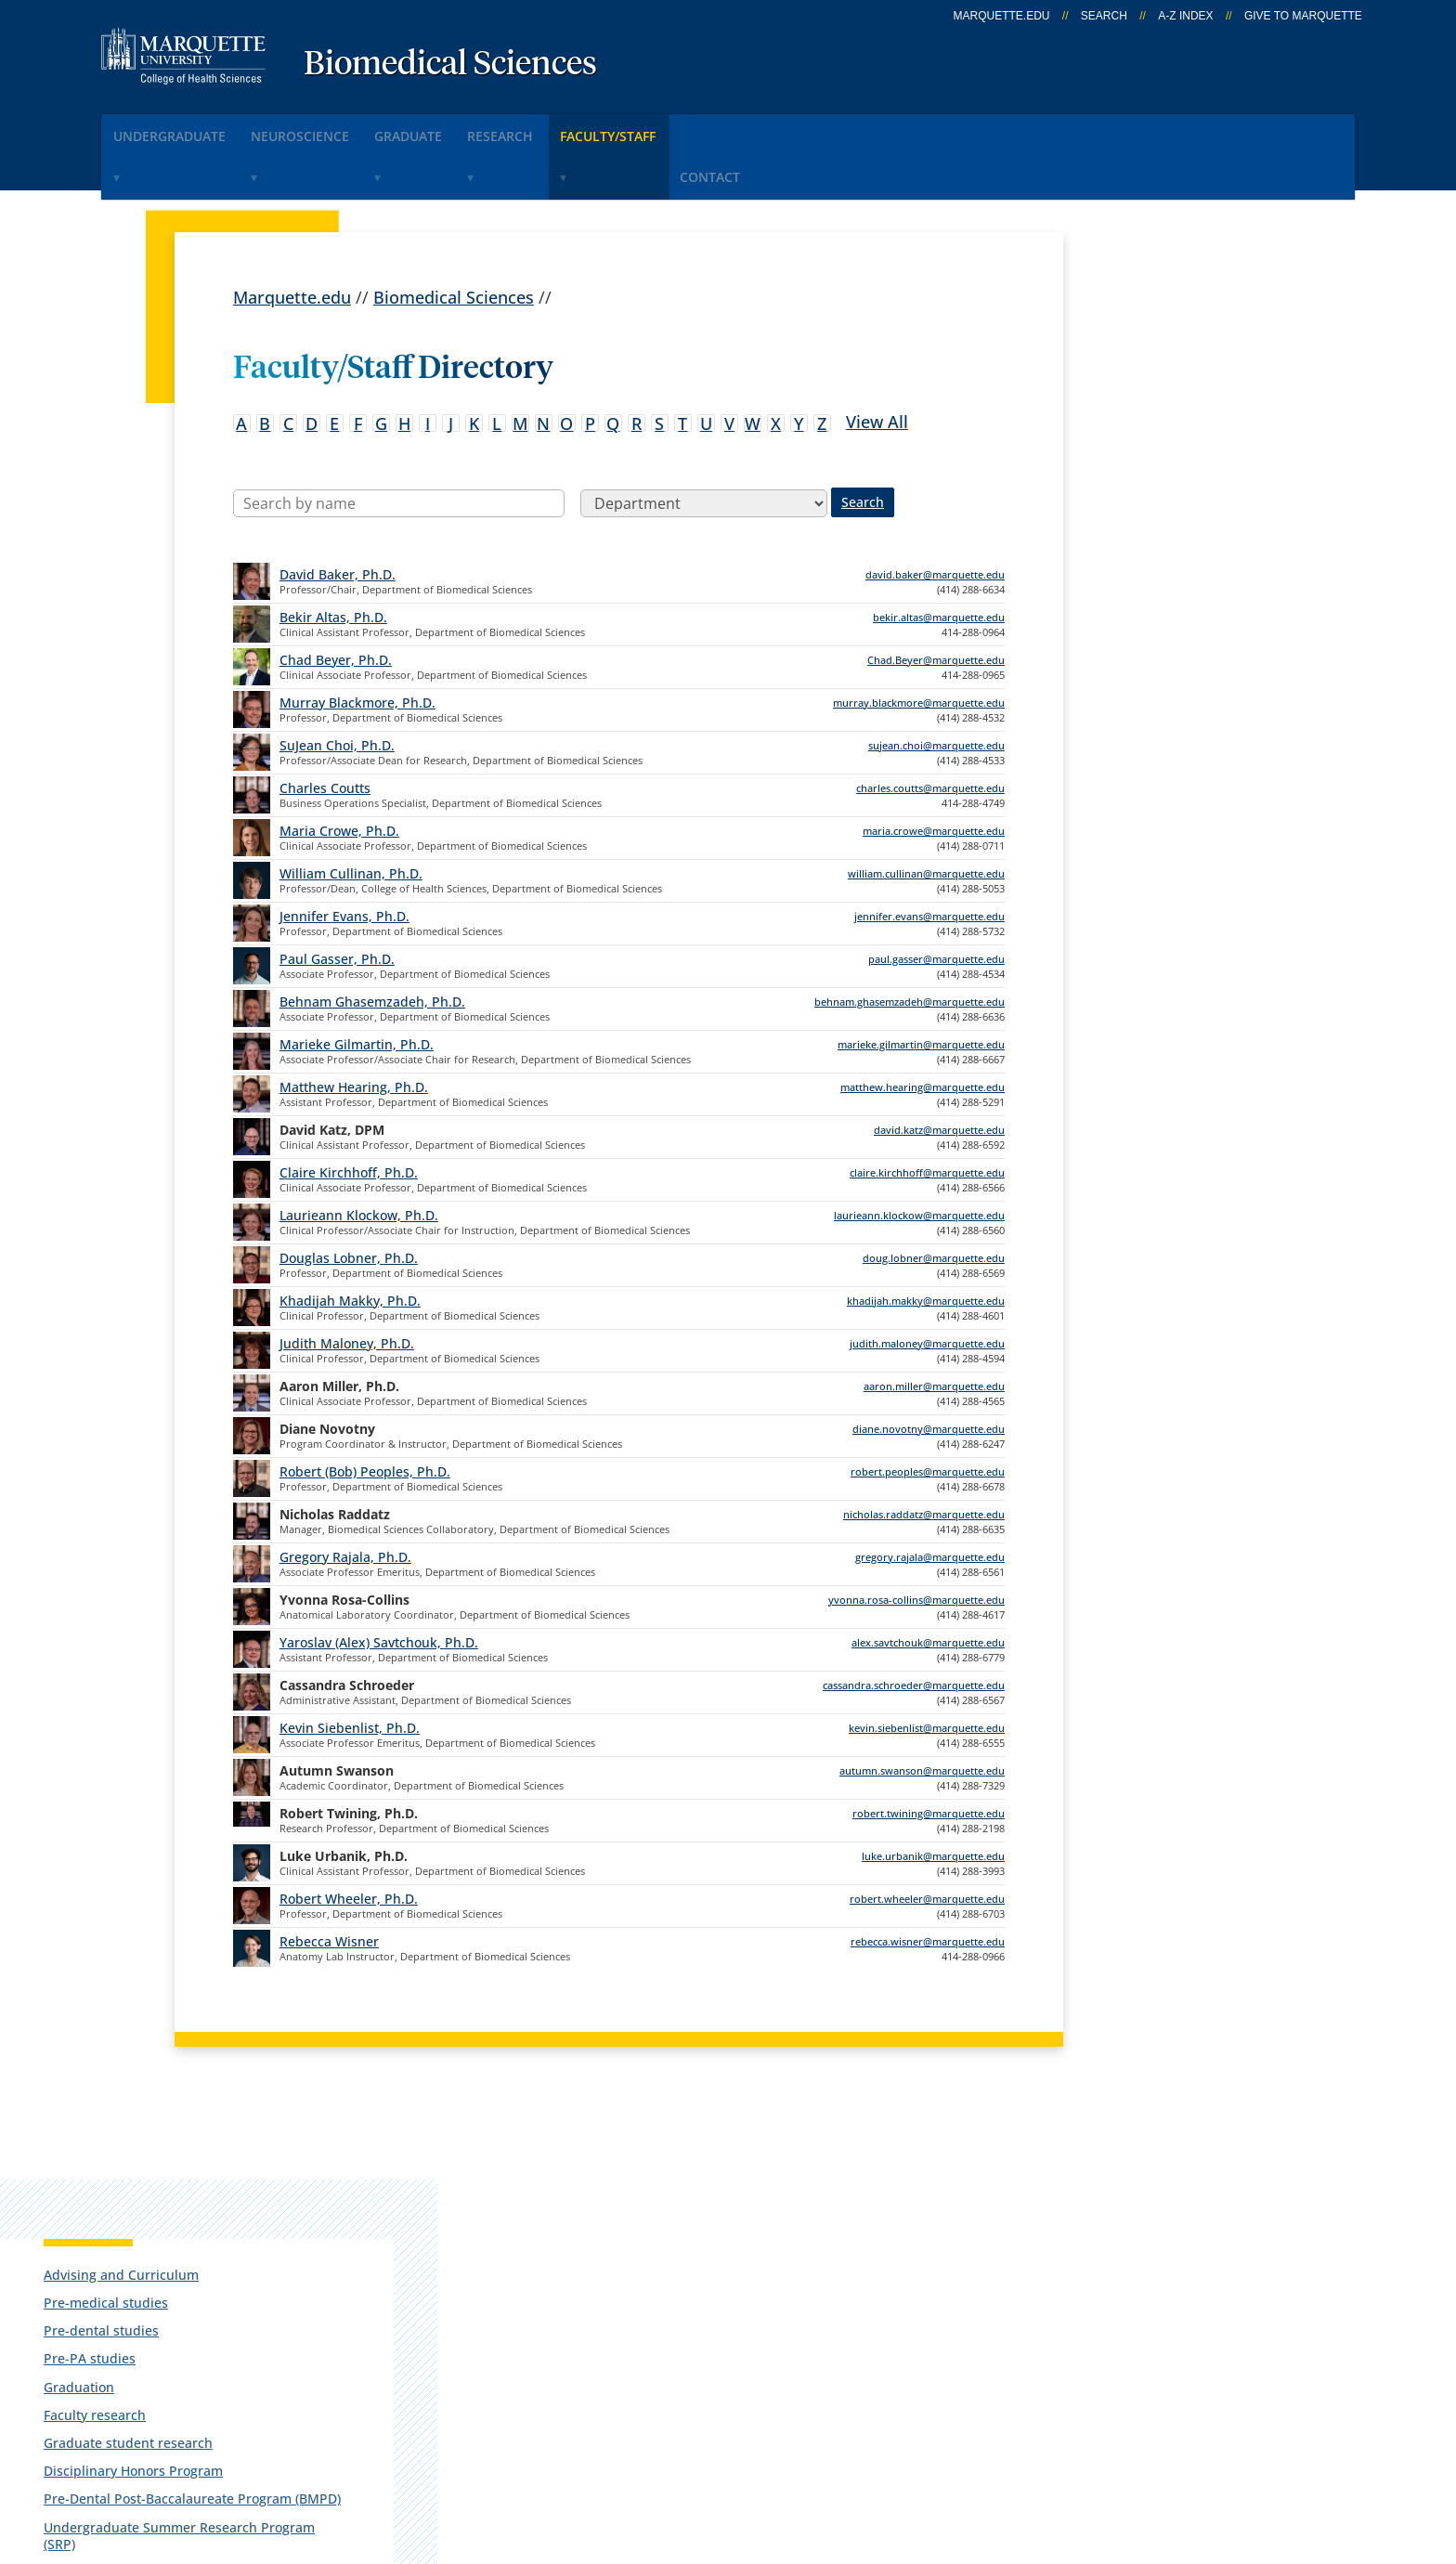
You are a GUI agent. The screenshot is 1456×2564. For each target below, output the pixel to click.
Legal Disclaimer (885, 2450)
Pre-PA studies (1140, 441)
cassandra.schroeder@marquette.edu (914, 1629)
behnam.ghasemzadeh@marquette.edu (909, 946)
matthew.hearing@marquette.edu (922, 1031)
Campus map (518, 2242)
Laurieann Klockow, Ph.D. (359, 1159)
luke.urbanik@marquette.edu (933, 1800)
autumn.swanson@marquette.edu (922, 1715)
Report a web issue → (1144, 2335)
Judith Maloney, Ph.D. (347, 1287)
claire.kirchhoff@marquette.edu (927, 1117)
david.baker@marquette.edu (935, 519)
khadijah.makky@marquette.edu (926, 1245)
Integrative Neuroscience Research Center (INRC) (1172, 725)
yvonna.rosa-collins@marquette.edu (916, 1544)
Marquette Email (768, 2192)
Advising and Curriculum (1171, 357)
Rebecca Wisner (329, 1885)
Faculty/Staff (705, 128)
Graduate (464, 128)
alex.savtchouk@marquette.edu (928, 1587)
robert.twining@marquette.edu (928, 1757)
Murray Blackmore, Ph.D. (358, 647)
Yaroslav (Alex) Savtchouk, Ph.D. (379, 1586)
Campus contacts (533, 2192)
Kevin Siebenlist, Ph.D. (350, 1672)
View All (877, 365)
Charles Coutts (325, 732)
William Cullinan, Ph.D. (351, 817)
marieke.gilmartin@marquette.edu (921, 989)
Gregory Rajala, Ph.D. (345, 1501)
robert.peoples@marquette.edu (928, 1416)
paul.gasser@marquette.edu (936, 903)
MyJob (728, 2339)
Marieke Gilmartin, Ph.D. (357, 988)
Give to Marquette (1303, 15)
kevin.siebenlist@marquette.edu (927, 1672)
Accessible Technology (1295, 2450)
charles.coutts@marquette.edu (930, 732)
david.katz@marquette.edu (939, 1074)
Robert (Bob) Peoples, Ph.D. (365, 1416)
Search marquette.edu (553, 2339)
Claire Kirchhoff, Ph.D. (349, 1117)
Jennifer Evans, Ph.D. (345, 860)
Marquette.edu (292, 241)
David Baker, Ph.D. (338, 518)
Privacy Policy (746, 2450)
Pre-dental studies (1151, 414)
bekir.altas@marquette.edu (939, 561)
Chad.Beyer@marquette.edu (936, 604)
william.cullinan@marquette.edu (926, 818)
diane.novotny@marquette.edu (928, 1373)
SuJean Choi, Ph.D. (337, 689)
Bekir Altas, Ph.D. (333, 561)
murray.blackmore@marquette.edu (919, 647)
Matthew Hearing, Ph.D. (354, 1031)
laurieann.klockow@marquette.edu (919, 1159)
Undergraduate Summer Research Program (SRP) (1170, 635)
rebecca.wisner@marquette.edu (928, 1886)
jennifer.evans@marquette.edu (929, 860)
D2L (719, 2290)
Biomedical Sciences (450, 65)
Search (1104, 15)
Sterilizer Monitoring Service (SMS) (1182, 769)
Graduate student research (1178, 526)
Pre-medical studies (1156, 386)
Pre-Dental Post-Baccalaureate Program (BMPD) (1189, 590)
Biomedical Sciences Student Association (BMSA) (1183, 680)
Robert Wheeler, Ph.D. (349, 1843)
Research (578, 128)
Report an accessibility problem (1192, 954)
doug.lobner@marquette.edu (934, 1202)
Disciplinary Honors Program (1183, 554)
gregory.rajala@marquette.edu (930, 1501)
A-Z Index (1185, 15)
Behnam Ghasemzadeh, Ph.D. (372, 946)
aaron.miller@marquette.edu (934, 1330)
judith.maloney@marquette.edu (927, 1288)
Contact (825, 128)
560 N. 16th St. (129, 2244)
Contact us (507, 2290)
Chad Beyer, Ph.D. (336, 604)
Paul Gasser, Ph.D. (337, 903)
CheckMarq (747, 2242)
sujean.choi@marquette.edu (936, 689)
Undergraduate (181, 128)
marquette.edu (1002, 15)
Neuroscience (334, 128)
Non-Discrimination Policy (1073, 2450)
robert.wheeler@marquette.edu (927, 1843)
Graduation (1129, 469)
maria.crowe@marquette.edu (934, 775)
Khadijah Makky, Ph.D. (350, 1245)
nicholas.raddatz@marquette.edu (924, 1458)
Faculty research (1145, 497)
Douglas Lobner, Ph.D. (349, 1202)
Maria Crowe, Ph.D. (339, 775)
